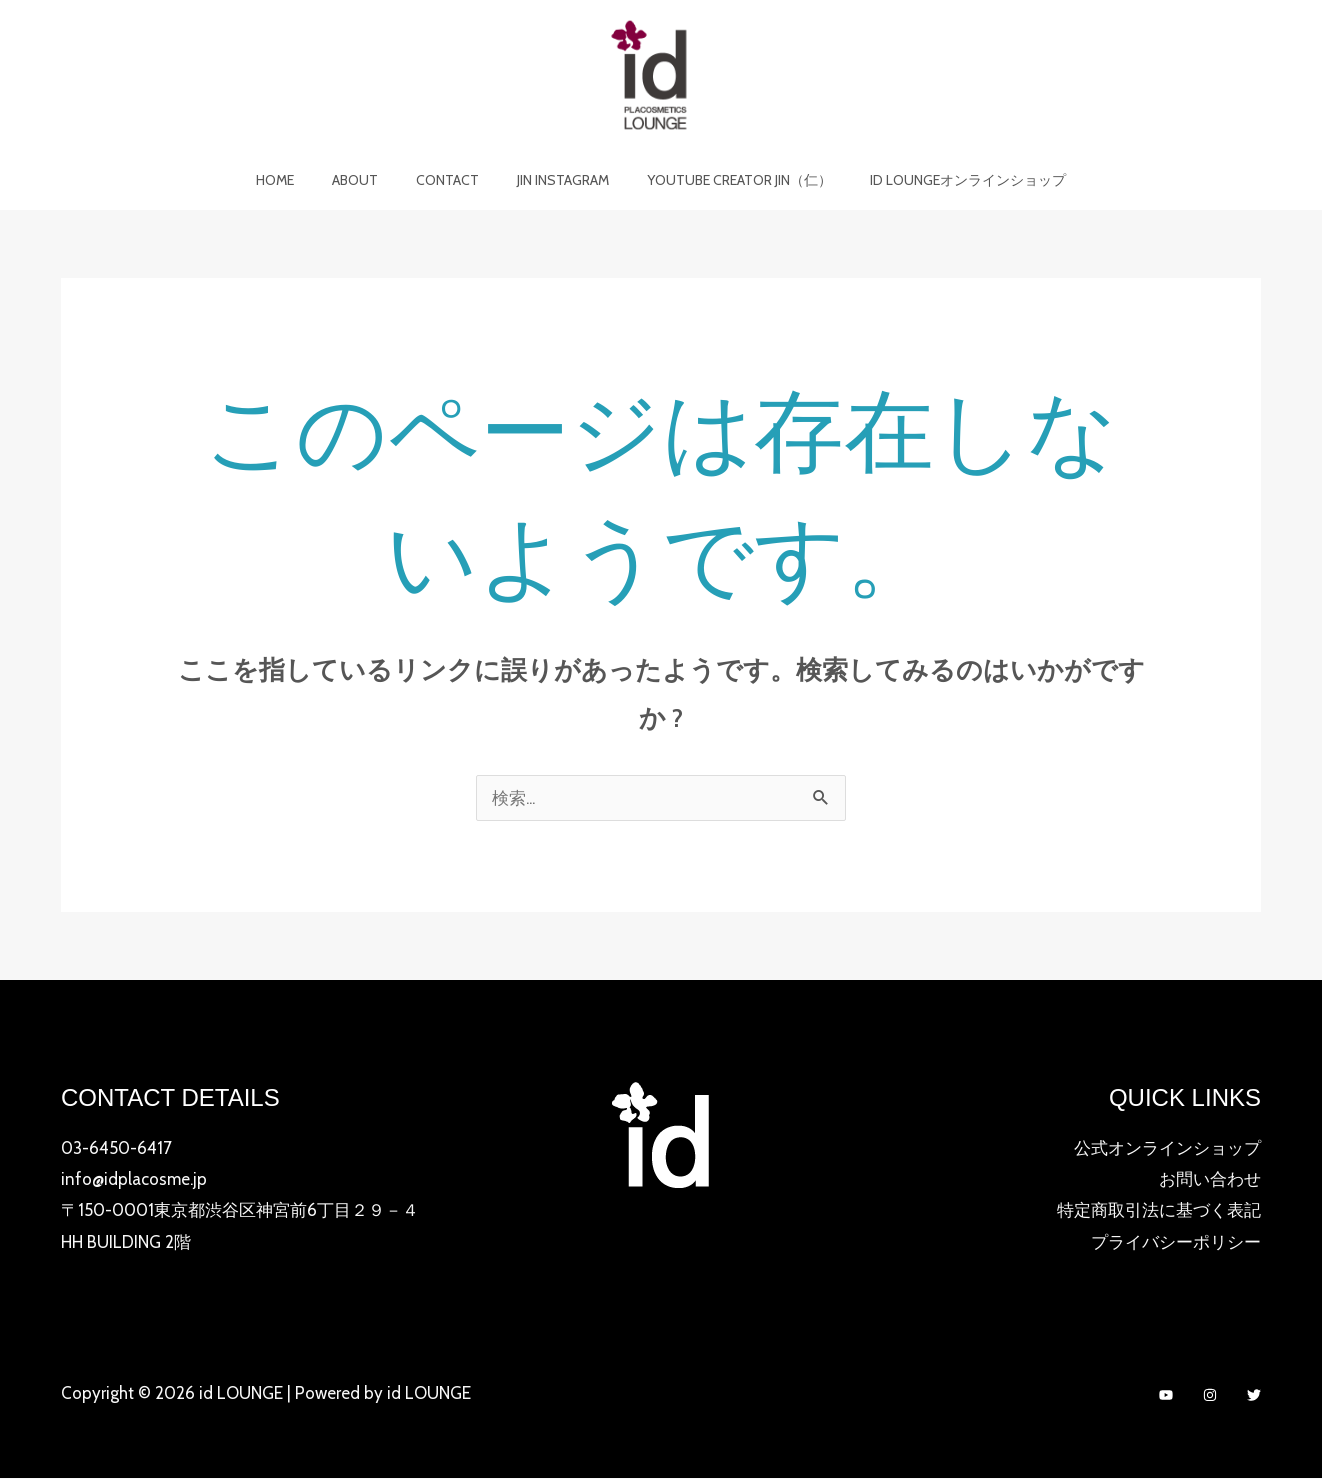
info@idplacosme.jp (134, 1179)
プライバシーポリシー (1176, 1242)
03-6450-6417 (116, 1148)
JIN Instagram (558, 180)
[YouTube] (1166, 1396)
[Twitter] (1254, 1396)
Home (300, 180)
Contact (452, 180)
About (370, 180)
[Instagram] (1210, 1396)
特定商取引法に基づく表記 (1159, 1211)
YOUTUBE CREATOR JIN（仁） (724, 180)
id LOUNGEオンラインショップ (943, 180)
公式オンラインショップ (1167, 1148)
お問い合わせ (1210, 1179)
